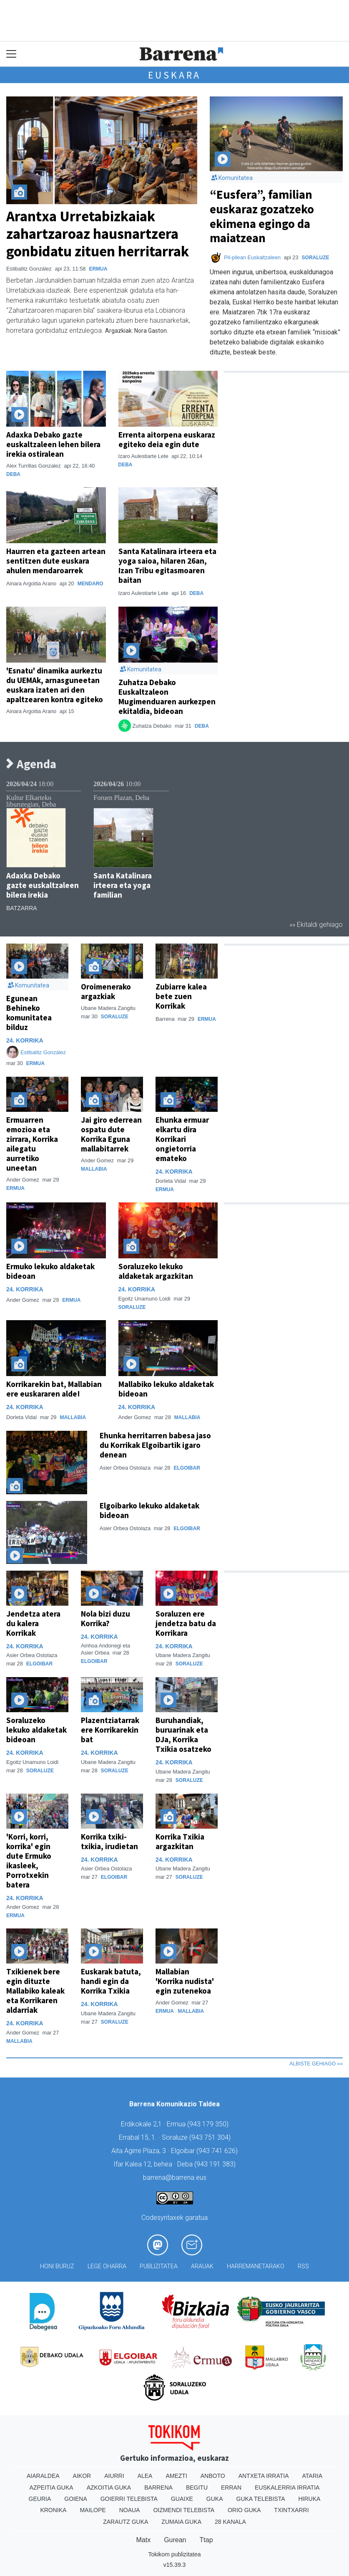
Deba (13, 474)
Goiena (75, 2498)
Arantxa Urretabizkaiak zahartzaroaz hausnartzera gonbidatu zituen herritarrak (97, 234)
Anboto (213, 2475)
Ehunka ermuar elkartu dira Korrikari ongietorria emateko (182, 1139)
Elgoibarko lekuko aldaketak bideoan (149, 1510)
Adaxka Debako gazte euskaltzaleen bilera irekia (42, 885)
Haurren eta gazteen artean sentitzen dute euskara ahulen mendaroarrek (55, 560)
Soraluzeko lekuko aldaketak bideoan (36, 1729)
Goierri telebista (129, 2498)
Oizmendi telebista (183, 2510)
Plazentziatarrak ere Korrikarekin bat (110, 1729)
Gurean (175, 2539)
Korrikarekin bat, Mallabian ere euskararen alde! (54, 1389)
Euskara (174, 74)
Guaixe (182, 2498)
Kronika (53, 2510)
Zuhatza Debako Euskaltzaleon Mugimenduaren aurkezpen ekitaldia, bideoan (167, 696)
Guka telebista (260, 2498)
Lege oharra (107, 2266)
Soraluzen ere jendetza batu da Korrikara (186, 1623)
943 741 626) (218, 2151)
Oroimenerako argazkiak (106, 991)
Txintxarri (291, 2510)
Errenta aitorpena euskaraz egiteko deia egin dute (166, 439)
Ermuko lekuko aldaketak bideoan (50, 1271)
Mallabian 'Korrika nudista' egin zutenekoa (185, 1981)
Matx (143, 2539)
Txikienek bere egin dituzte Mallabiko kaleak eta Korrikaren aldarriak (35, 1990)
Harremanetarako (255, 2266)
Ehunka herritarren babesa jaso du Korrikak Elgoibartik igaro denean (155, 1445)
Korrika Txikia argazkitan (180, 1841)
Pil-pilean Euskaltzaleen (253, 257)
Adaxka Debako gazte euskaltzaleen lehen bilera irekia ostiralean (53, 444)
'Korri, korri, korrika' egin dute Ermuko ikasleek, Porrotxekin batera (28, 1861)
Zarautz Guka (125, 2521)
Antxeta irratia (264, 2475)
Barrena (158, 2487)
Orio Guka (244, 2510)
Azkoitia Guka (109, 2487)
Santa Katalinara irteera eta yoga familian (122, 885)
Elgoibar (186, 1468)
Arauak (202, 2266)
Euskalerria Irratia (287, 2487)
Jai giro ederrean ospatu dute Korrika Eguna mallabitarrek (111, 1134)
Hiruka (310, 2498)
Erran (231, 2487)
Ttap (206, 2539)
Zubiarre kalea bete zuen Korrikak (181, 996)
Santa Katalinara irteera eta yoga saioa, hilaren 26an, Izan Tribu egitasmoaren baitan (167, 565)
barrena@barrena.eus (174, 2177)
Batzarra (21, 908)
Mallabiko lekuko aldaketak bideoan (166, 1389)
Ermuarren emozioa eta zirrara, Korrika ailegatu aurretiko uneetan (32, 1144)
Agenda (31, 764)
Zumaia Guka (181, 2521)
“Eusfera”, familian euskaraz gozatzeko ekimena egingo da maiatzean (262, 216)
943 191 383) (216, 2164)
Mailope (92, 2510)
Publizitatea (159, 2266)
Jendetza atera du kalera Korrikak (33, 1623)
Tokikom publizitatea (174, 2554)
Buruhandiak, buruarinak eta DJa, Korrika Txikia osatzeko (183, 1734)
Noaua (129, 2510)
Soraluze (315, 258)
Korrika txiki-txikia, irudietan (109, 1841)
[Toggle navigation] (11, 54)
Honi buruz (57, 2266)
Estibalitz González (43, 1052)
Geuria (40, 2498)
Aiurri (114, 2475)
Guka (214, 2498)
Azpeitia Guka (51, 2487)
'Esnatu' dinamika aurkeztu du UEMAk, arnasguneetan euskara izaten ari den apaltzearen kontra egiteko (54, 685)
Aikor (82, 2475)
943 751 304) (211, 2137)
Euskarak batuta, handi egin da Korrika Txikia (111, 1981)
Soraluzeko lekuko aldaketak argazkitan (155, 1271)
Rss (303, 2266)
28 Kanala (230, 2521)
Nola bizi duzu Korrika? (105, 1618)
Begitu (197, 2487)
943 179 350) (208, 2124)
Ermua (98, 269)
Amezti (176, 2475)
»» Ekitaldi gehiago (316, 925)
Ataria (312, 2475)
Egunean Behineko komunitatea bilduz (29, 1012)
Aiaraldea (43, 2475)
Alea (145, 2475)
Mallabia (94, 1169)
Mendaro (90, 584)
